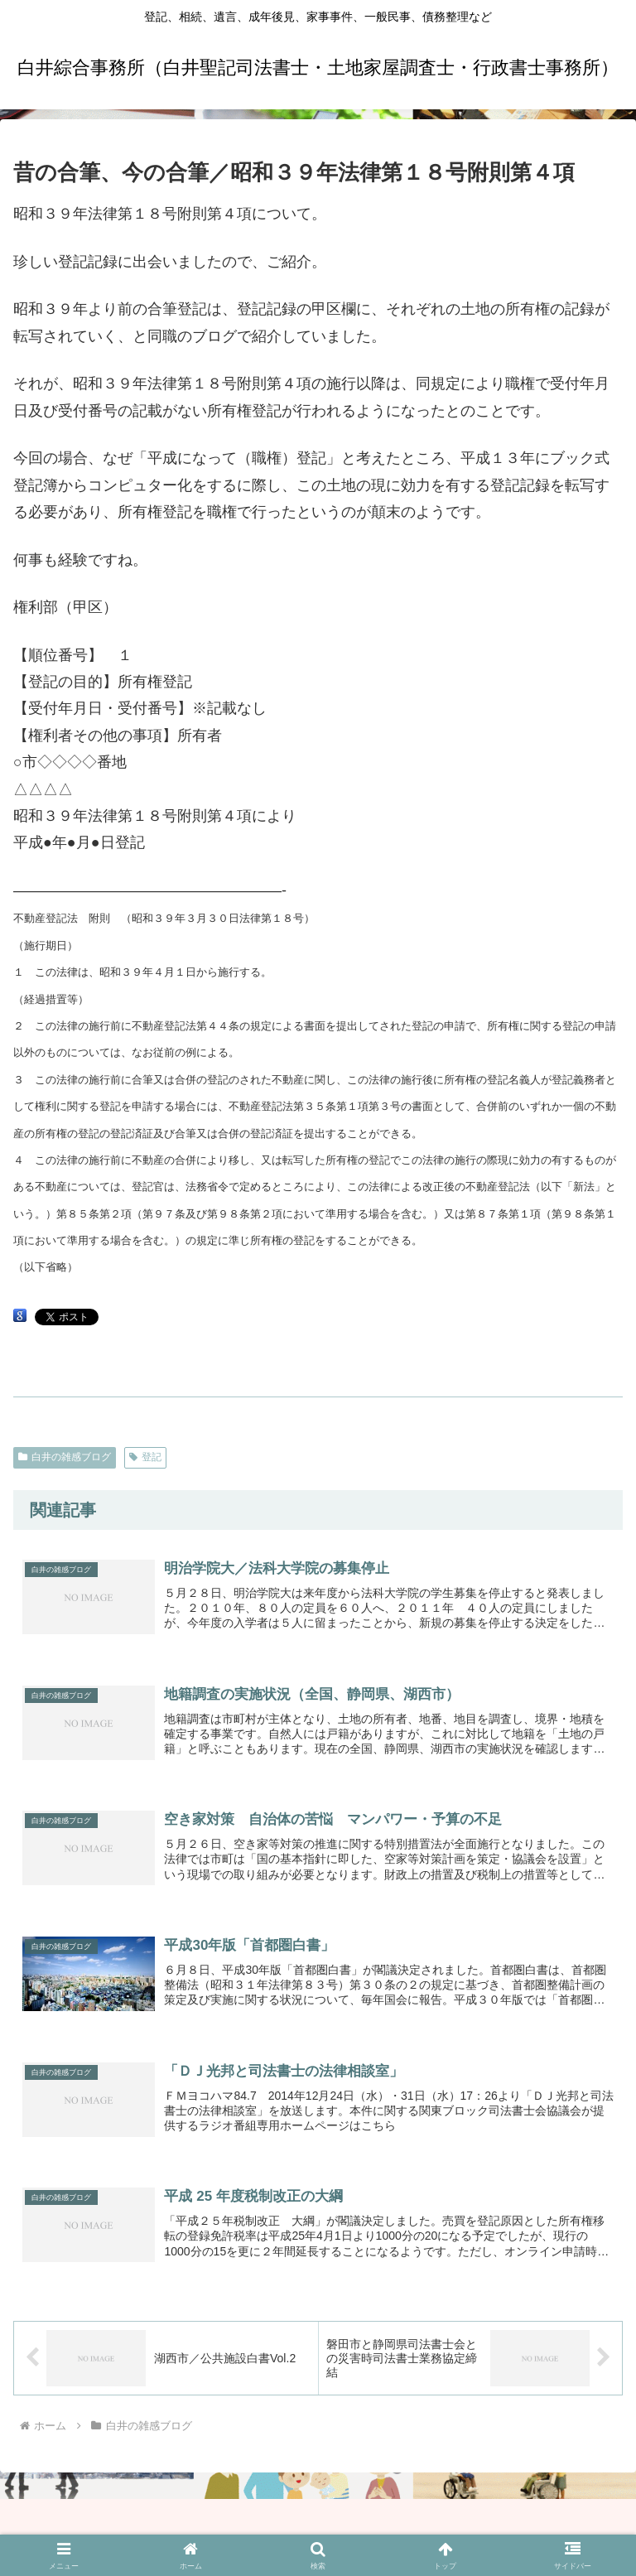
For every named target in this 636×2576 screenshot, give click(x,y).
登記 (145, 1457)
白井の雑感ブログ (64, 1457)
